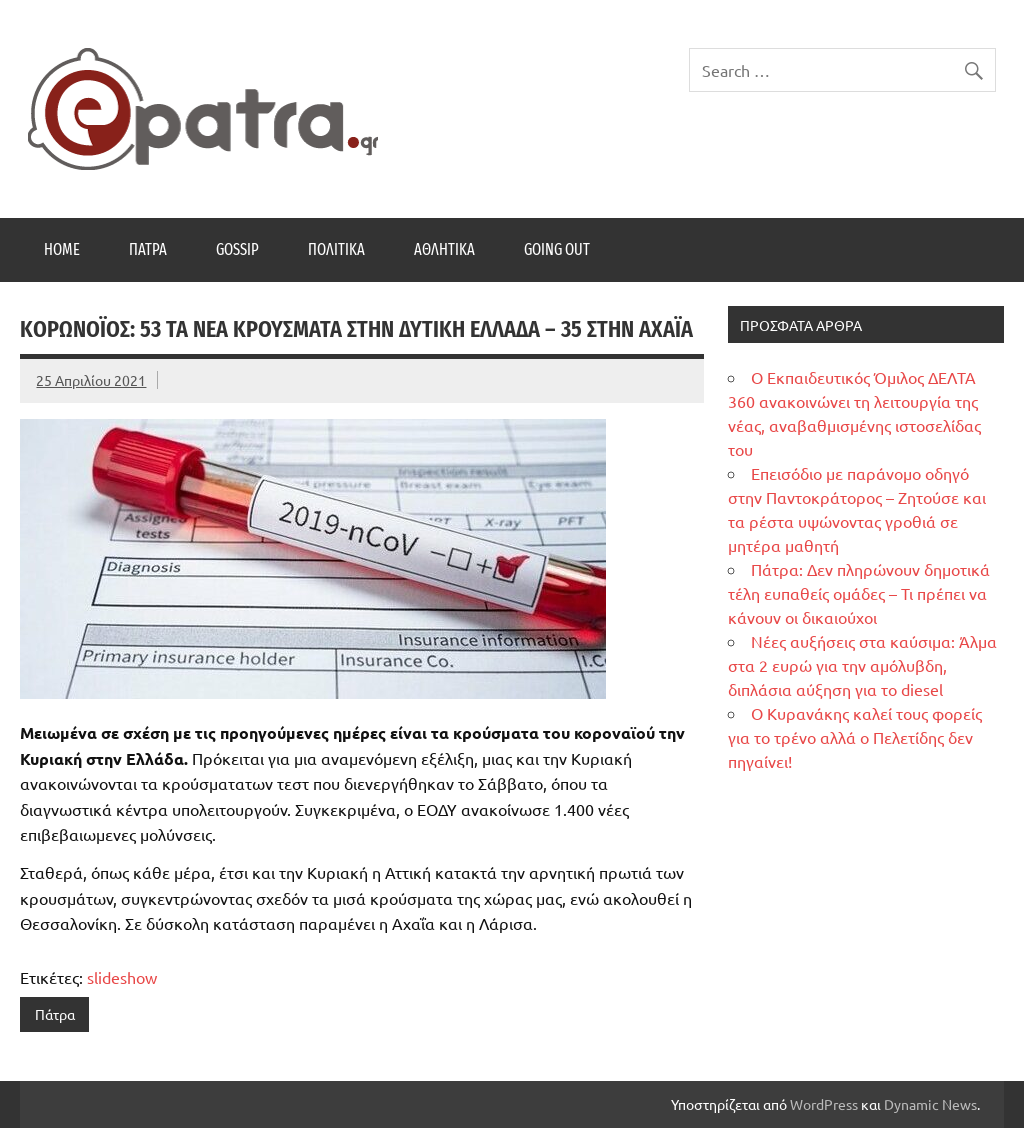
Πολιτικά (336, 249)
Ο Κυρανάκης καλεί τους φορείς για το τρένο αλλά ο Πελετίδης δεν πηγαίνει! (855, 737)
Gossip (237, 249)
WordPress (824, 1104)
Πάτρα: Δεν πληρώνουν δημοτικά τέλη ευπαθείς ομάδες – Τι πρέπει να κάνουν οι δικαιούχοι (859, 593)
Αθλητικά (444, 249)
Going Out (557, 249)
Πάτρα (148, 249)
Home (62, 249)
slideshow (122, 977)
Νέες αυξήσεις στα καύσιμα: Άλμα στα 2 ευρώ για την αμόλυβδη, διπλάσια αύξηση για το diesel (862, 665)
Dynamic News (930, 1104)
